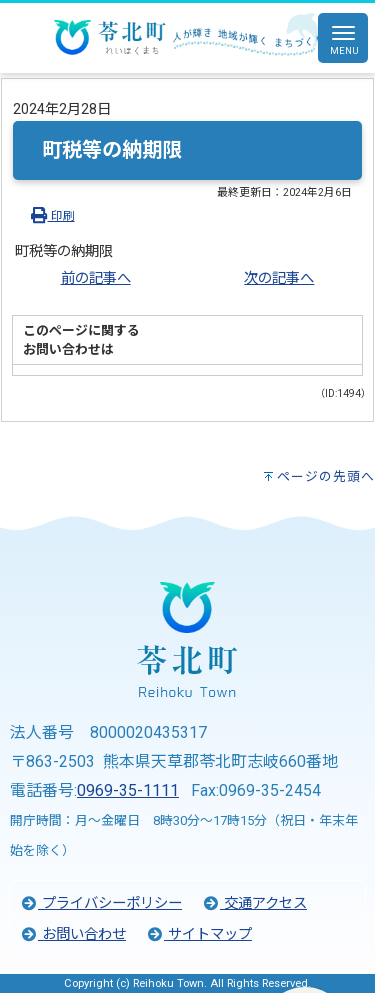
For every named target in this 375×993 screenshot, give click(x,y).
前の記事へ (96, 278)
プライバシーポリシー (101, 903)
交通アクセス (254, 903)
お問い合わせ (73, 934)
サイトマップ (199, 934)
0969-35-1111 (128, 790)
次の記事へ (279, 278)
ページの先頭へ (326, 476)
